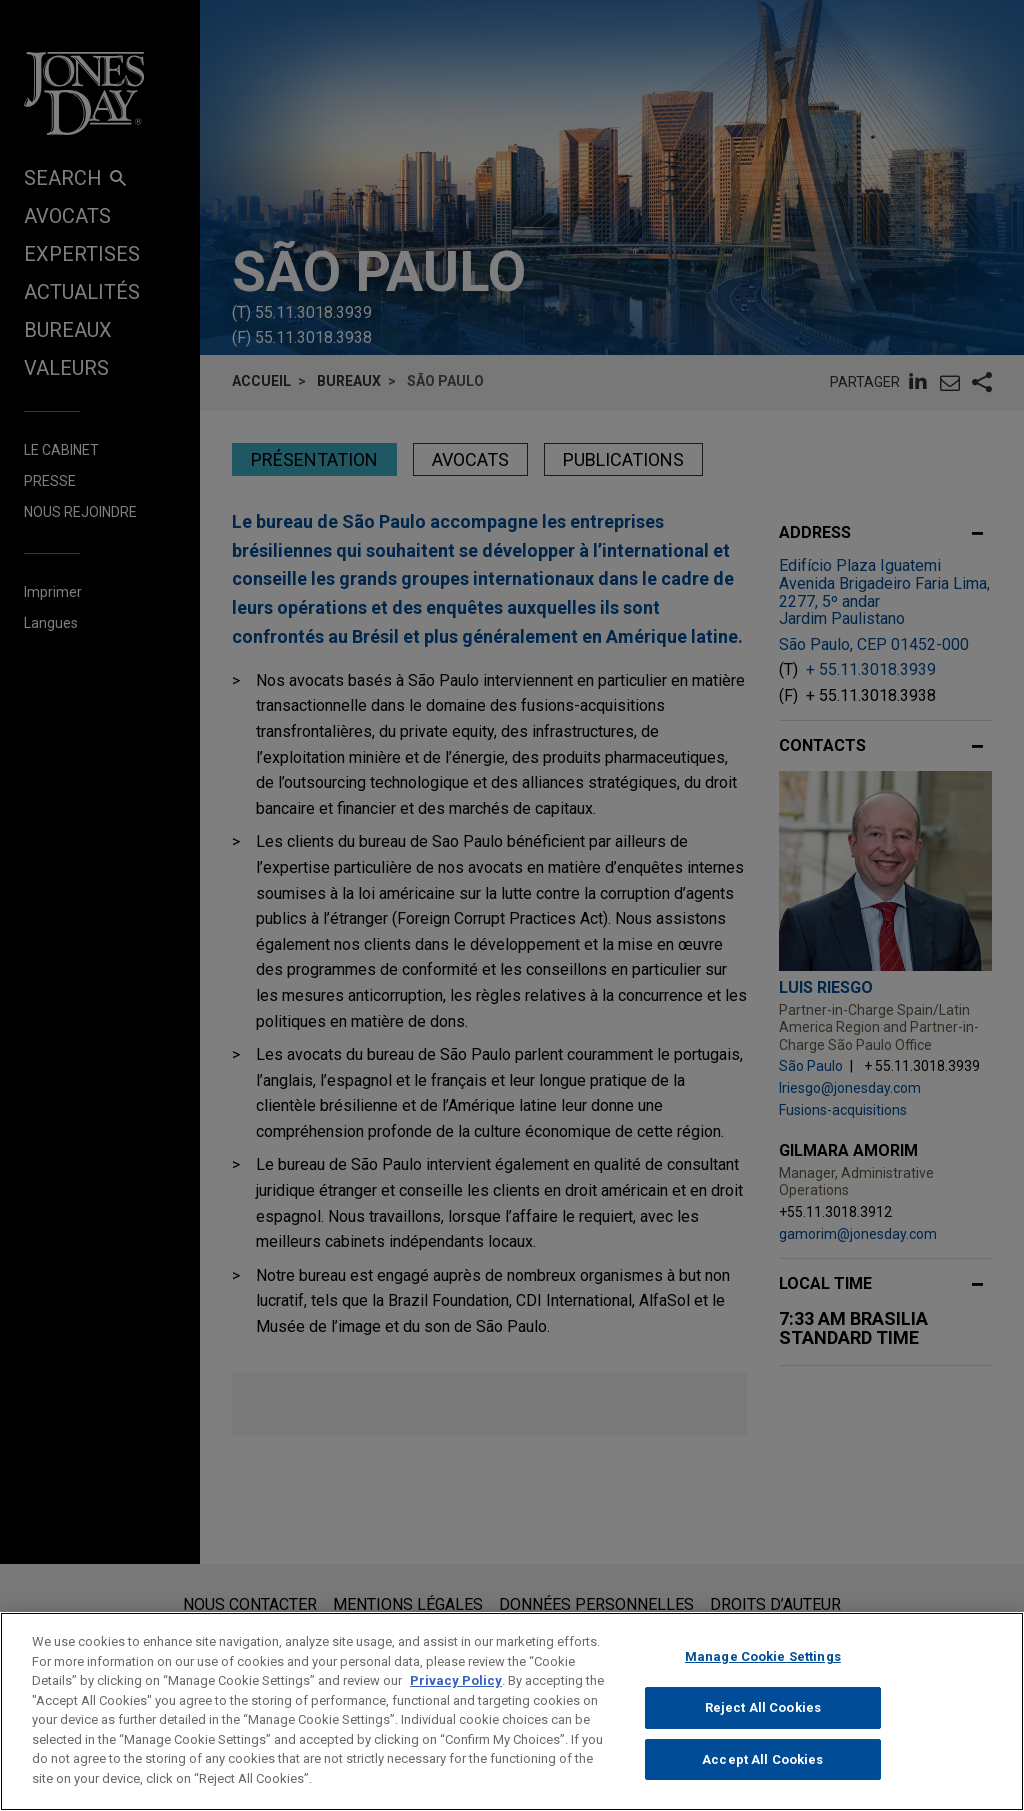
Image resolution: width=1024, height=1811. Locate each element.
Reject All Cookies (763, 1726)
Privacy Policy (456, 1700)
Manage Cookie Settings (763, 1676)
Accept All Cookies (762, 1778)
